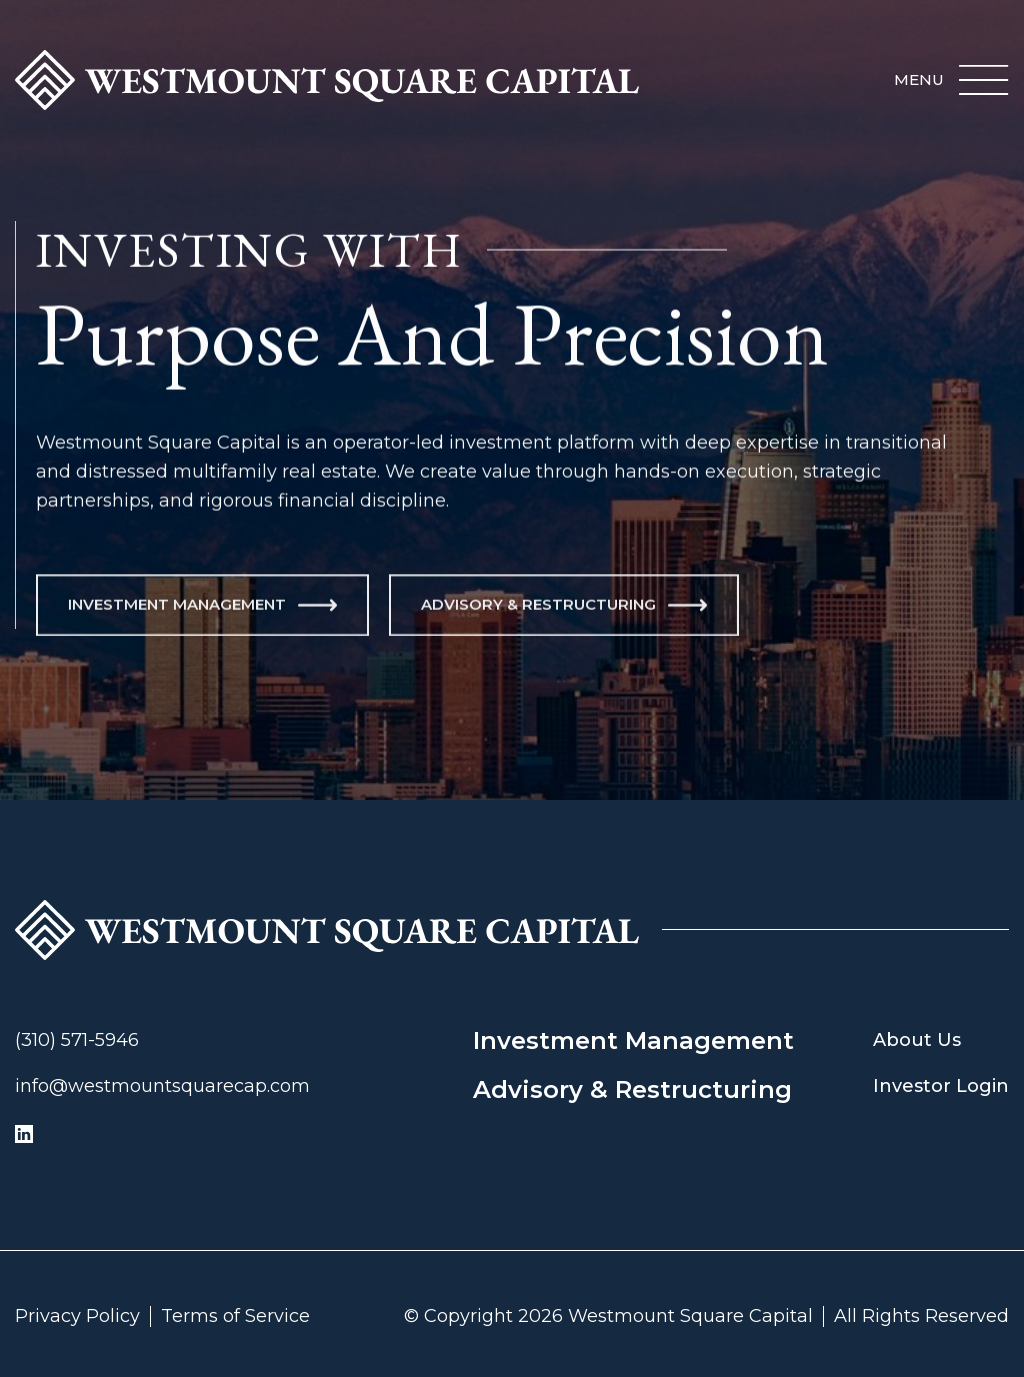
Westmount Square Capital (690, 1316)
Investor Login (941, 1086)
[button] (951, 79)
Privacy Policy (77, 1316)
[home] (327, 80)
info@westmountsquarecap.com (162, 1086)
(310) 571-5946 (77, 1040)
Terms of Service (235, 1316)
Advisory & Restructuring (632, 1089)
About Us (917, 1040)
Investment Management (633, 1040)
